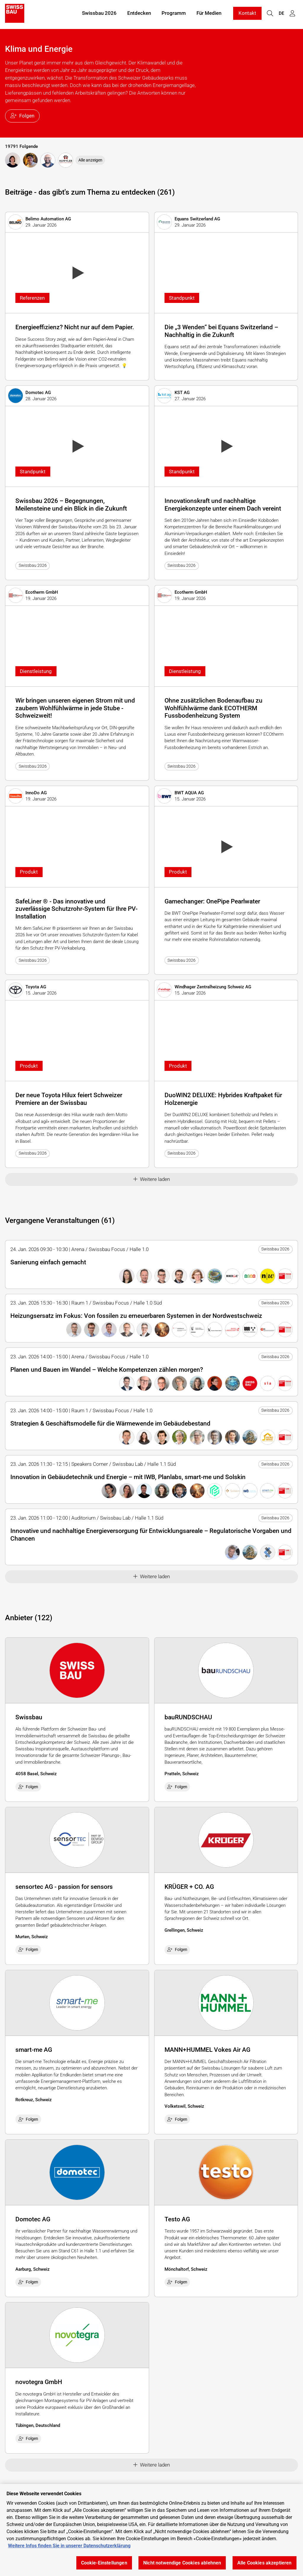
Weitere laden (151, 1179)
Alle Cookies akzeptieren (264, 2563)
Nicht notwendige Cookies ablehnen (182, 2563)
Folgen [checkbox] (28, 1786)
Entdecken (139, 14)
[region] (151, 2530)
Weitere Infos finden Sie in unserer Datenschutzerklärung (69, 2545)
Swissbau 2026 (99, 14)
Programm (174, 14)
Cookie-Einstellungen (104, 2563)
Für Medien (208, 14)
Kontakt (247, 14)
